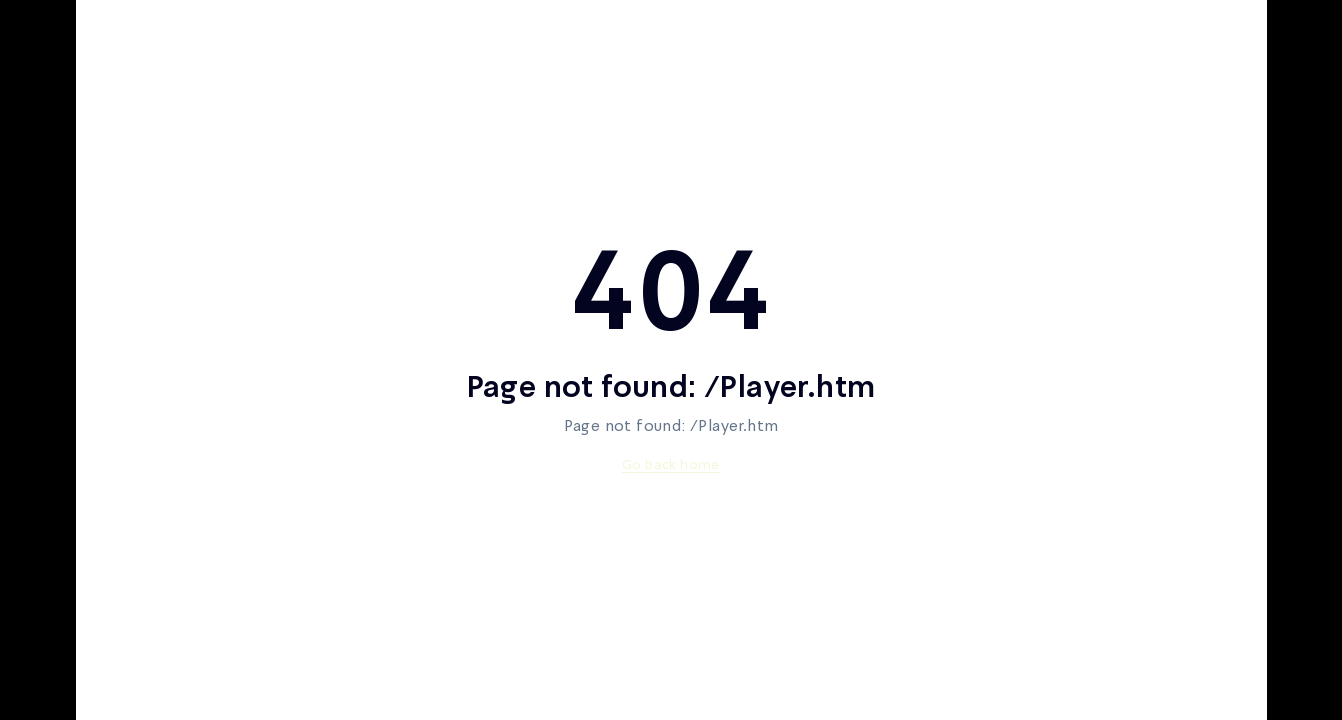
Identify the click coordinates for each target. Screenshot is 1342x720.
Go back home (671, 465)
